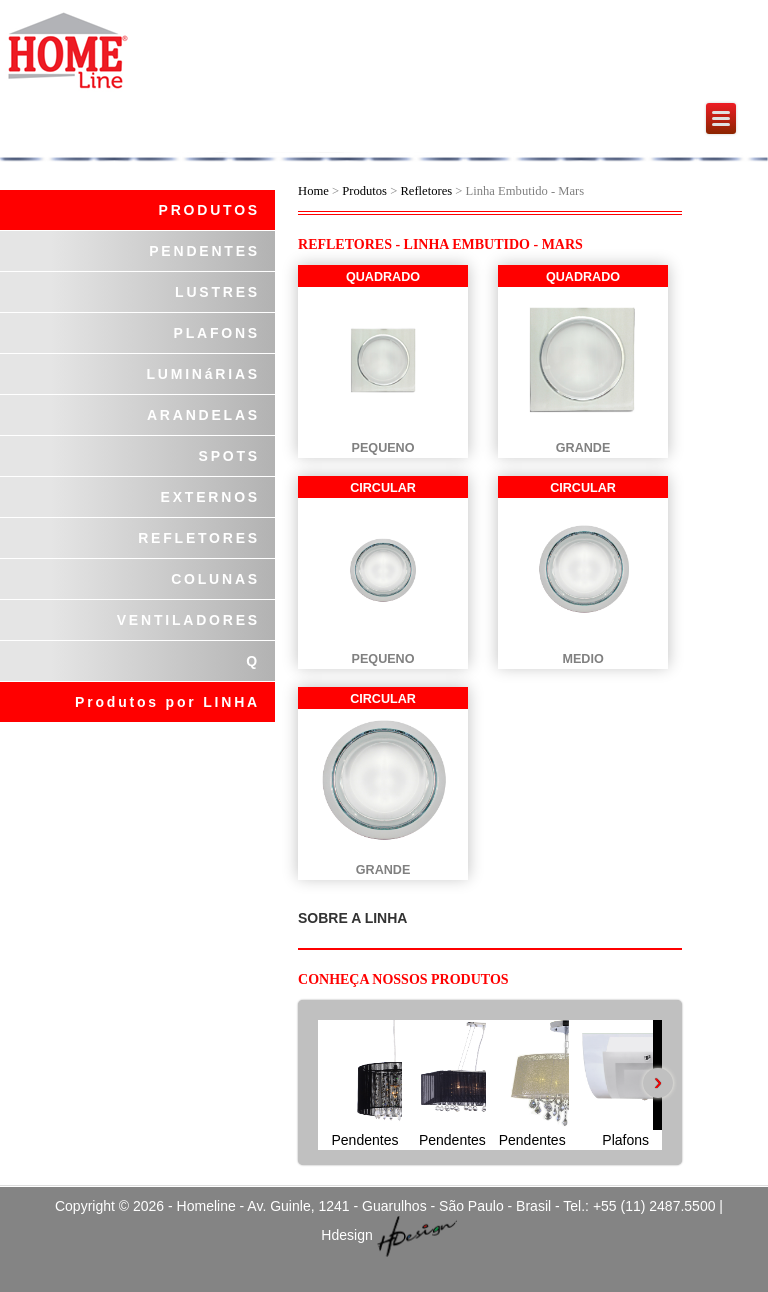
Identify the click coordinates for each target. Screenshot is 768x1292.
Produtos (366, 191)
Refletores (426, 191)
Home (313, 191)
